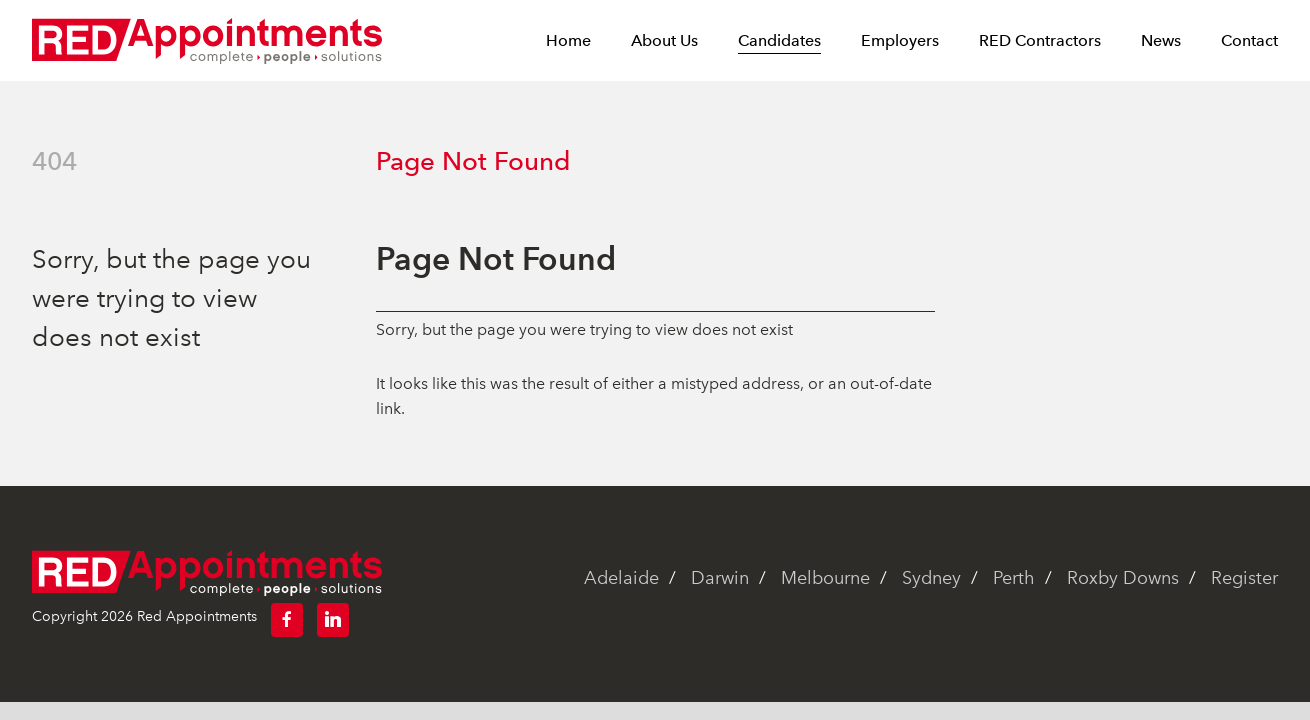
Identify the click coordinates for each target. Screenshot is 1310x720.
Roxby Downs (1123, 578)
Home (568, 41)
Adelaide (621, 578)
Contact (1249, 41)
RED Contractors (1040, 41)
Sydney (931, 578)
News (1161, 41)
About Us (664, 41)
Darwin (720, 578)
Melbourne (825, 578)
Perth (1014, 578)
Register (1244, 578)
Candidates (779, 41)
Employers (900, 41)
